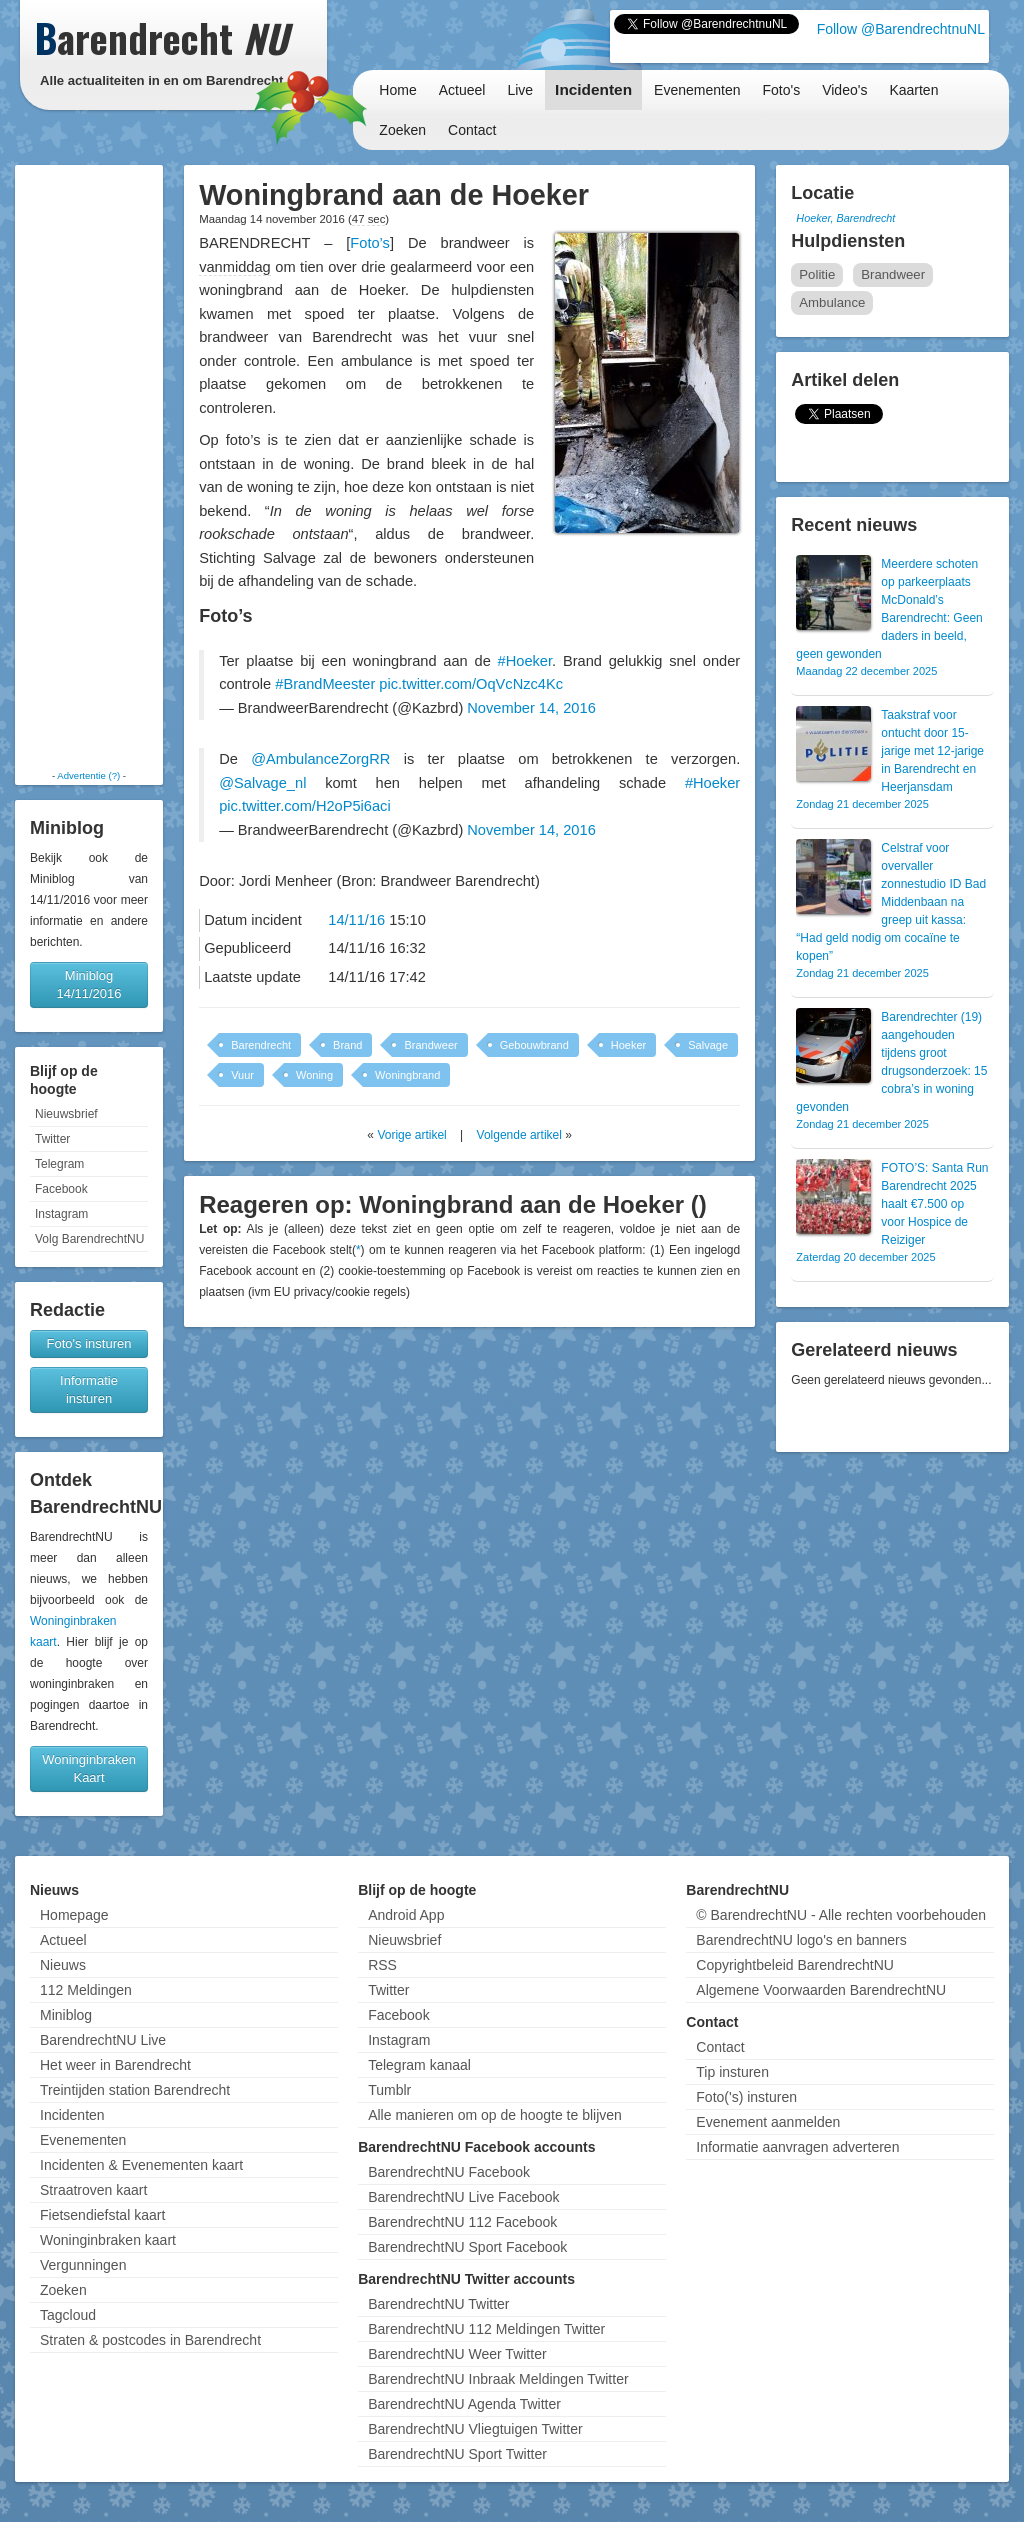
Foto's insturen (89, 1343)
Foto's (781, 90)
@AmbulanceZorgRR (320, 759)
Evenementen (697, 90)
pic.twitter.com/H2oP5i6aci (305, 806)
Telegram (59, 1164)
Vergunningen (83, 2265)
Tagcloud (68, 2315)
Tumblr (389, 2090)
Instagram (61, 1214)
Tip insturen (732, 2072)
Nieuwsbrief (66, 1114)
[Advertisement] (89, 467)
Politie (817, 274)
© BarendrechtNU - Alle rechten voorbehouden (841, 1915)
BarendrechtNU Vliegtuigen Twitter (475, 2429)
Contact (472, 130)
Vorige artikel (411, 1135)
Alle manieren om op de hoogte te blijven (495, 2115)
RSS (382, 1965)
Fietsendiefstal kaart (102, 2215)
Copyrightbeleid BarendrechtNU (795, 1965)
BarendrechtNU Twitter (438, 2304)
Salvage (708, 1045)
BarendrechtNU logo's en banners (801, 1940)
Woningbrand (407, 1075)
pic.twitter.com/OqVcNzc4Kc (471, 684)
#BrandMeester (325, 684)
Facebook (61, 1189)
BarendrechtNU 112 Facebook (462, 2222)
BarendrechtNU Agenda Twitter (464, 2404)
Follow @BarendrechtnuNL (901, 29)
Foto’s (370, 243)
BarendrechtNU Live (103, 2040)
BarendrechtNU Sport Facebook (467, 2247)
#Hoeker (525, 661)
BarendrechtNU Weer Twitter (457, 2354)
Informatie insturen (89, 1389)
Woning (314, 1075)
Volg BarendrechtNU (89, 1239)
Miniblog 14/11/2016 (88, 984)
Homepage (74, 1915)
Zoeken (402, 130)
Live (520, 90)
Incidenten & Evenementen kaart (141, 2165)
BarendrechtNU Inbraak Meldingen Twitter (498, 2379)
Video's (844, 90)
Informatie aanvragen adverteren (797, 2147)
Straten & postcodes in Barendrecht (150, 2340)
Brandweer (430, 1045)
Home (397, 90)
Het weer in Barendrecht (115, 2065)
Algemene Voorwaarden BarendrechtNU (821, 1990)
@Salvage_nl (262, 783)
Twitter (52, 1139)
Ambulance (832, 302)
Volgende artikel (519, 1135)
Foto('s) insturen (746, 2097)
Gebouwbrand (534, 1045)
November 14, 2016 (531, 708)
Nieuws (63, 1965)
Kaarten (913, 90)
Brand (347, 1045)
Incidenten (593, 89)
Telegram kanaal (419, 2065)
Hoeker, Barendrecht (845, 218)
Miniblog (66, 2015)
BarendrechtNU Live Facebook (463, 2197)
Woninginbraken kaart (108, 2240)
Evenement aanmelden (768, 2122)
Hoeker (628, 1045)
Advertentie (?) (88, 775)
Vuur (242, 1075)
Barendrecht (261, 1045)
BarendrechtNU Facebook (449, 2172)
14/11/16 (356, 920)
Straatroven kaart (93, 2190)
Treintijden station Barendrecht (135, 2090)
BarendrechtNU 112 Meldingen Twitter (486, 2329)
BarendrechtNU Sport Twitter (457, 2454)
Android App (406, 1915)
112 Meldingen (86, 1990)
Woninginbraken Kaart (89, 1768)
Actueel (462, 90)
